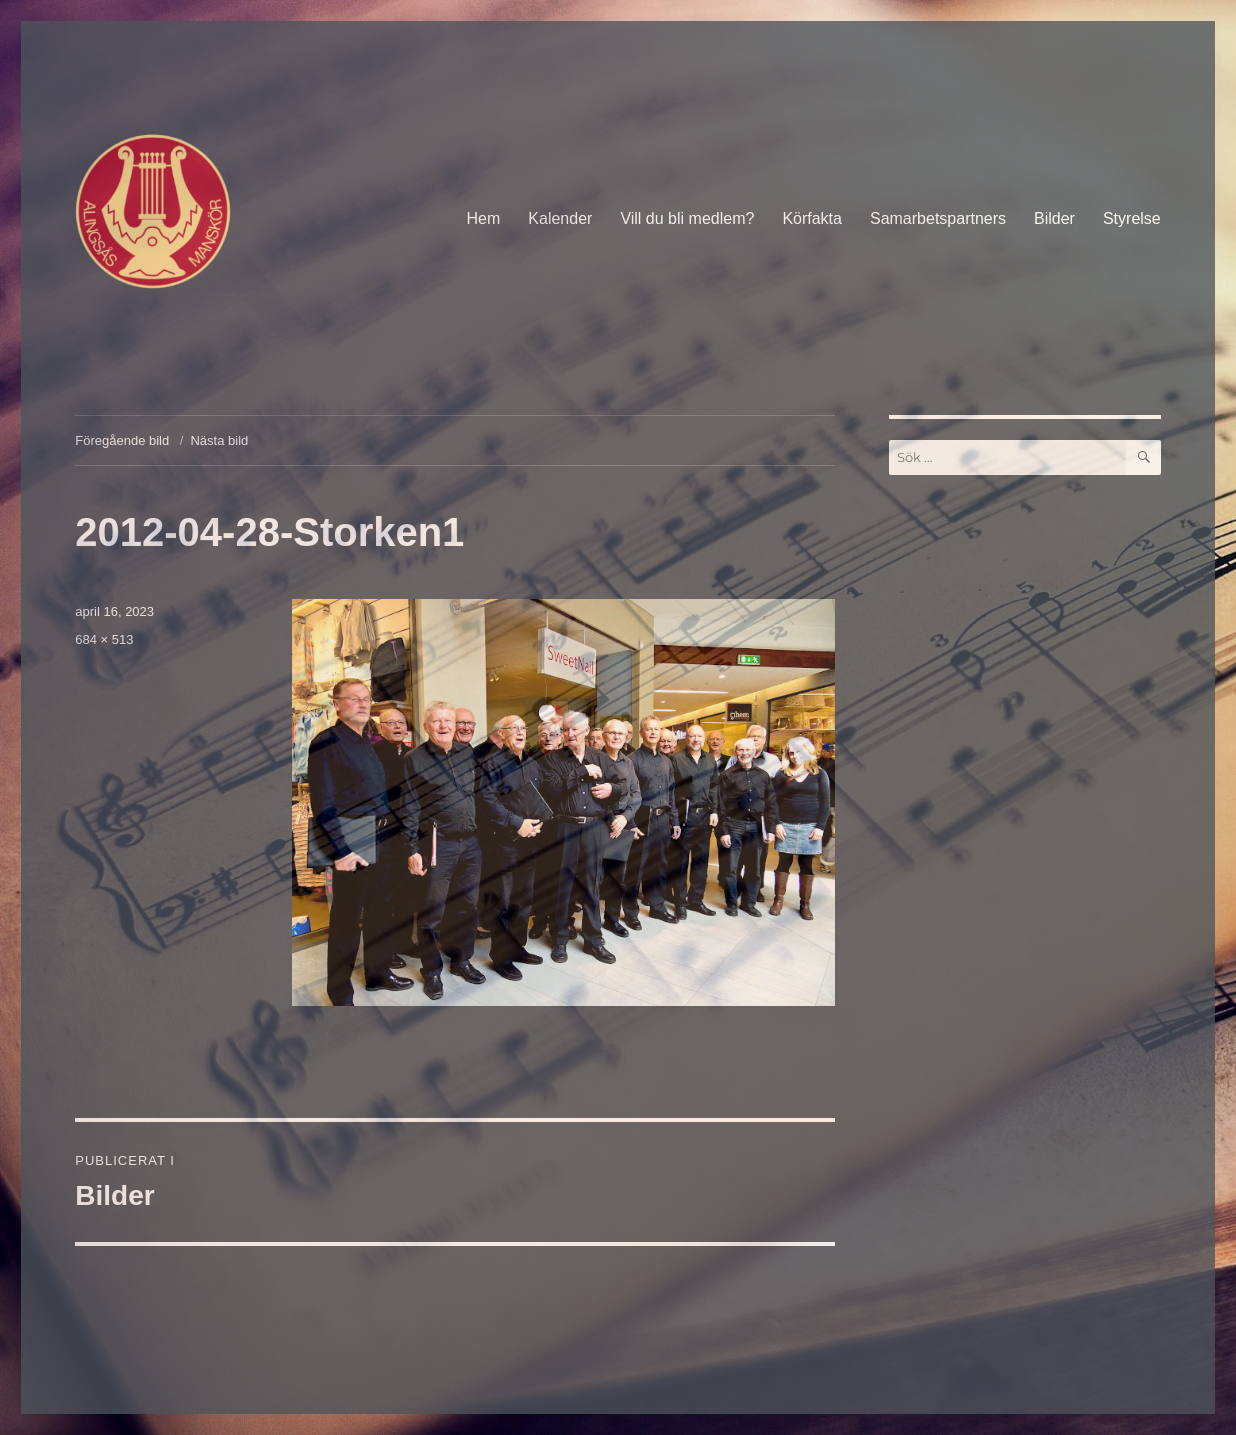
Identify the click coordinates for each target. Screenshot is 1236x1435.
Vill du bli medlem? (687, 218)
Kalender (560, 218)
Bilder (1054, 218)
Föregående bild (122, 440)
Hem (484, 218)
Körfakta (812, 218)
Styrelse (1132, 218)
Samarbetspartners (938, 218)
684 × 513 (104, 639)
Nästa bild (219, 440)
